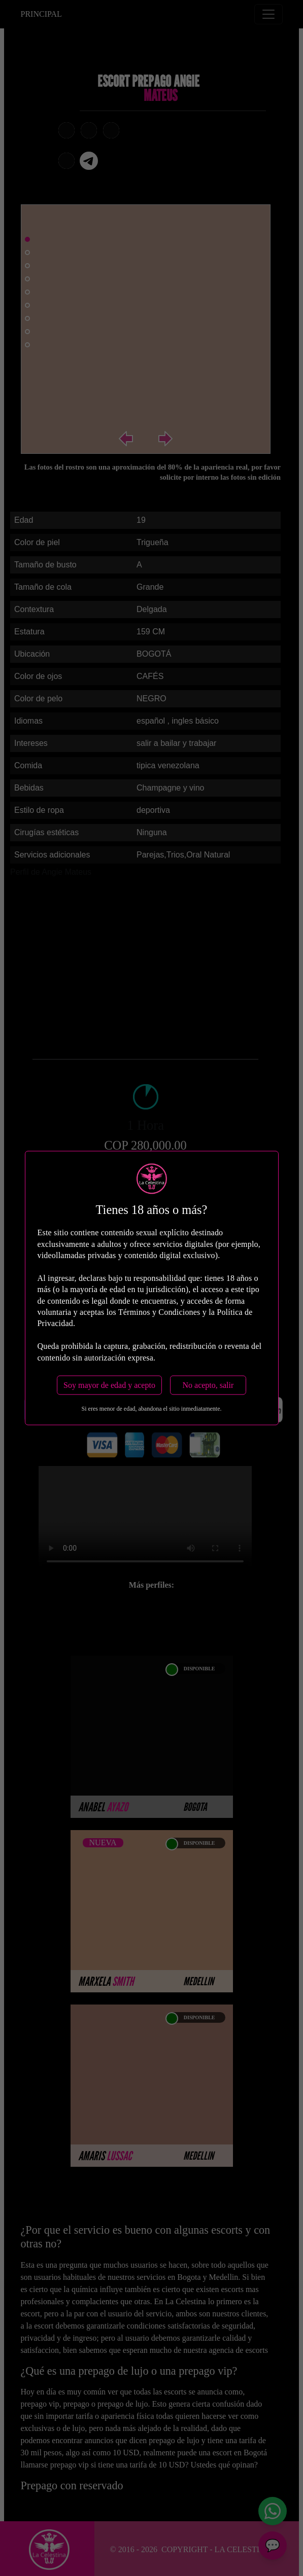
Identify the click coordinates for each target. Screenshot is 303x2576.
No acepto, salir (207, 1384)
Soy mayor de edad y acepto (109, 1384)
